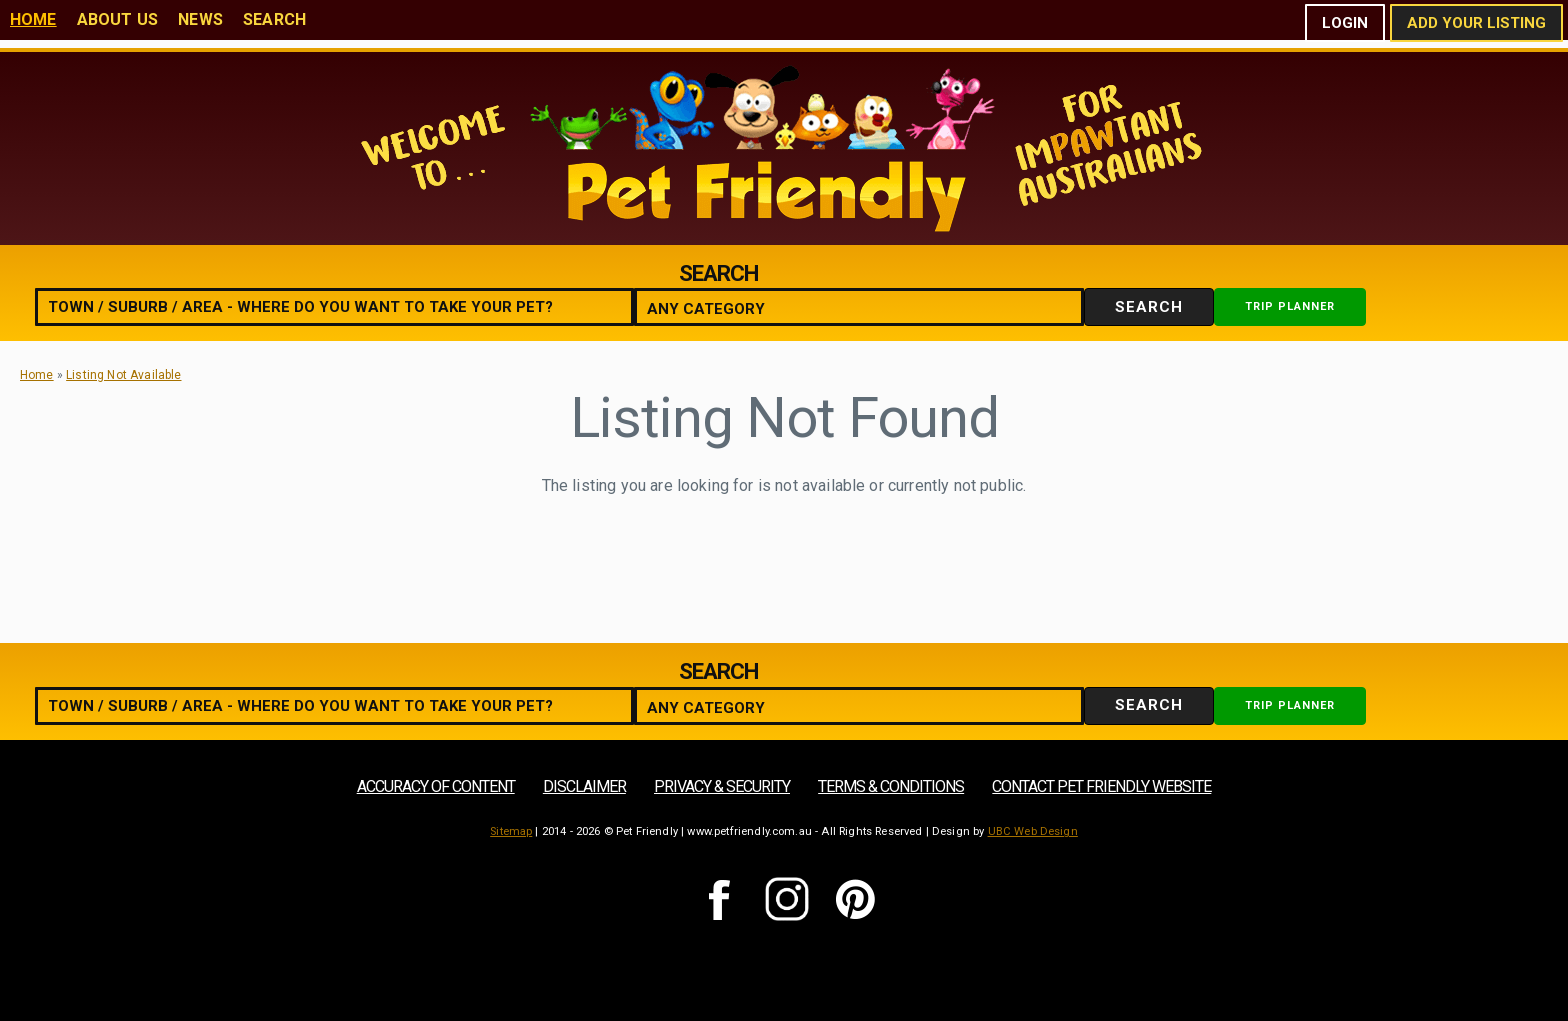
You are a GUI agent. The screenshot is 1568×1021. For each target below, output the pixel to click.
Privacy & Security (722, 786)
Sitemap (511, 831)
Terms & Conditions (891, 786)
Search (274, 19)
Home (33, 19)
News (200, 19)
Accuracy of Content (436, 786)
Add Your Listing (1476, 23)
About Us (117, 19)
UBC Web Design (1033, 831)
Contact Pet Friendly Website (1101, 786)
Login (1345, 23)
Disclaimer (584, 786)
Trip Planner (1290, 306)
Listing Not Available (123, 375)
